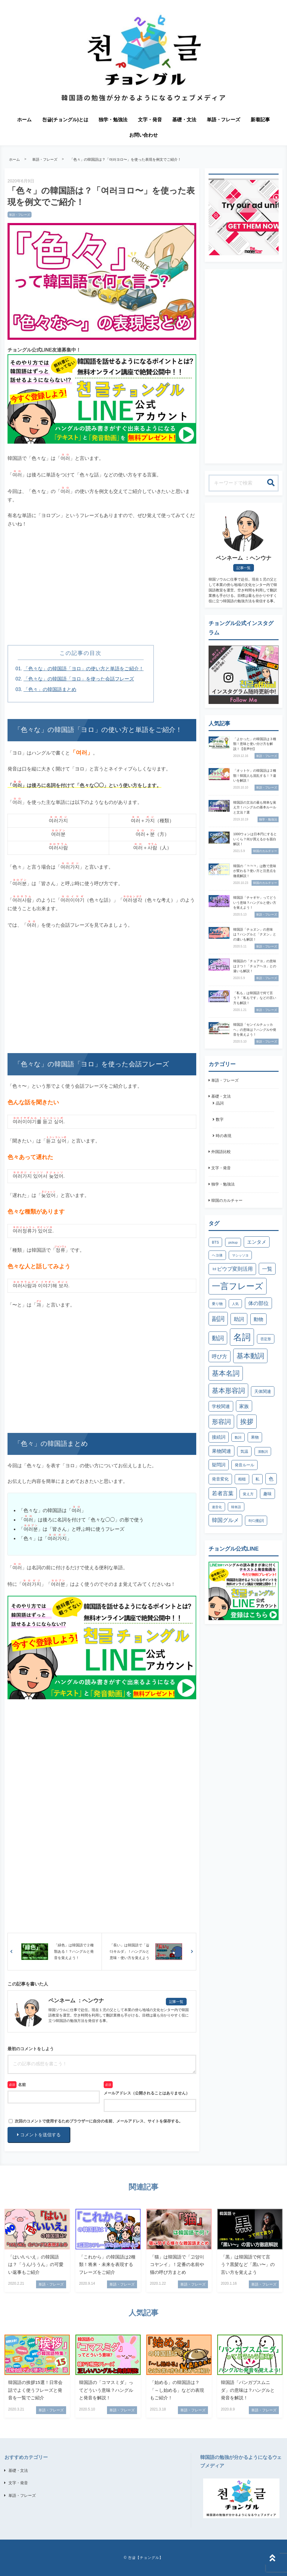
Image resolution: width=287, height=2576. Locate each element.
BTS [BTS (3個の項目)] (215, 1242)
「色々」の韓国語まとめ (49, 689)
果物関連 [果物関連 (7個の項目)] (221, 1451)
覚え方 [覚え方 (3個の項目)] (248, 1494)
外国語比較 (221, 1151)
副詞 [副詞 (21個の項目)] (218, 1318)
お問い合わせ (143, 135)
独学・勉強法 (113, 119)
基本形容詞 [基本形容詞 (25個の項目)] (228, 1390)
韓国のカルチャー (227, 1200)
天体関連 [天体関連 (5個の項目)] (262, 1391)
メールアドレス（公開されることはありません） (147, 2093)
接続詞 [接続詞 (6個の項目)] (218, 1437)
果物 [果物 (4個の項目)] (255, 1437)
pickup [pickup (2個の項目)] (233, 1242)
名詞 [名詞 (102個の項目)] (242, 1337)
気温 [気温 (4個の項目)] (244, 1451)
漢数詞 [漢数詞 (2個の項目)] (263, 1451)
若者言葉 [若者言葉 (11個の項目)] (223, 1493)
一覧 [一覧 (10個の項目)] (267, 1269)
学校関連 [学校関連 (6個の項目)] (221, 1406)
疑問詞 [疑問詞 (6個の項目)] (218, 1464)
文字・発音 (150, 119)
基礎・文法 (184, 119)
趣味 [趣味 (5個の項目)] (267, 1493)
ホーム (24, 119)
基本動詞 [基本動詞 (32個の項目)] (250, 1356)
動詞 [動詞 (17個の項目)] (218, 1338)
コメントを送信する (39, 2134)
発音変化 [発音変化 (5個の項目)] (220, 1479)
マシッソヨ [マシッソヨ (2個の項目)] (240, 1255)
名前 (22, 2084)
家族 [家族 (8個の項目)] (244, 1406)
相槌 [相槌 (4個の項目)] (242, 1479)
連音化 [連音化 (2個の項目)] (217, 1507)
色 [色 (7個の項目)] (271, 1478)
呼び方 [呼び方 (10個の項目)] (219, 1356)
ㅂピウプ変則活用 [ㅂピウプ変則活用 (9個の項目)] (232, 1269)
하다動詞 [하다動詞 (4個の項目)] (256, 1520)
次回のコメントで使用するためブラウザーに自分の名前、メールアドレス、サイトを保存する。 (98, 2121)
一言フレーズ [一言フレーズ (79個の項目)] (237, 1286)
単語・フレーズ (223, 119)
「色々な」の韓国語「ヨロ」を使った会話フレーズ (78, 678)
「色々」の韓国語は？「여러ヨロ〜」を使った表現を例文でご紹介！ (126, 159)
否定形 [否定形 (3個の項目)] (265, 1339)
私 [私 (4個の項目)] (257, 1479)
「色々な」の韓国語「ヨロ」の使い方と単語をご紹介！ (83, 668)
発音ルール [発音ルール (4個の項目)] (244, 1465)
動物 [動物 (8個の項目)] (258, 1319)
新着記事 (260, 119)
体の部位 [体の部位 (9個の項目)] (258, 1303)
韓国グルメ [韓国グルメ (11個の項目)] (225, 1520)
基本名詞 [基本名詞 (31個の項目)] (226, 1373)
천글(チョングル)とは (65, 119)
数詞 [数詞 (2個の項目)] (238, 1437)
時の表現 (223, 1135)
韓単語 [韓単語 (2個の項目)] (236, 1507)
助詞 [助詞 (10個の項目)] (239, 1319)
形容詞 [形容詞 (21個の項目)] (221, 1421)
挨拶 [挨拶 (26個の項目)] (246, 1421)
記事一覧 (176, 2002)
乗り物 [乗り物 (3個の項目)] (217, 1304)
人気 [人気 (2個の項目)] (235, 1304)
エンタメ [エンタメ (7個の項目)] (256, 1242)
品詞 (220, 1103)
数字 (220, 1119)
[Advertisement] (102, 593)
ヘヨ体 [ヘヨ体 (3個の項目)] (217, 1255)
